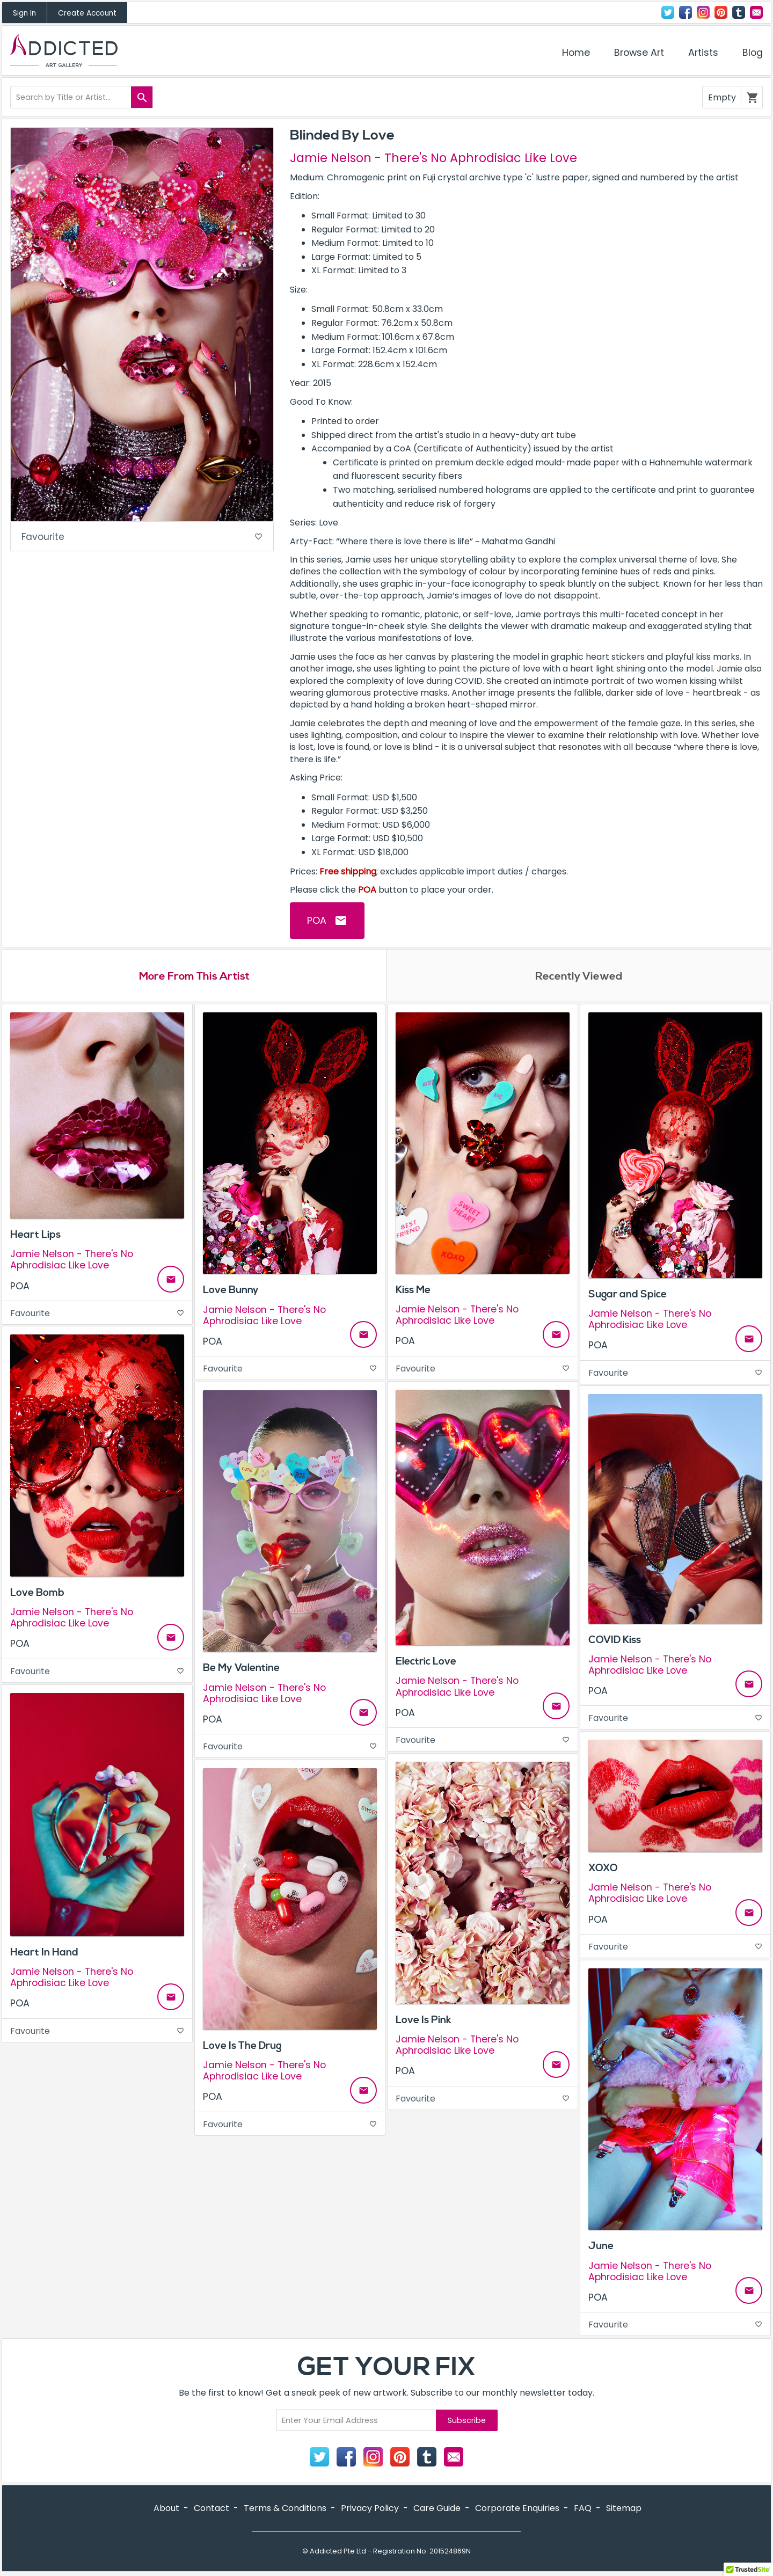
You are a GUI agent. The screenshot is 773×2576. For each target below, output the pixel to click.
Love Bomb (37, 1593)
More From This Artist (194, 976)
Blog (752, 52)
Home (576, 52)
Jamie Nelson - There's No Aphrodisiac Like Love (433, 158)
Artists (703, 52)
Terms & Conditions (285, 2510)
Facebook (685, 12)
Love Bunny (231, 1291)
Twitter (667, 12)
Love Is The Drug (242, 2046)
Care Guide (437, 2510)
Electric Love (426, 1662)
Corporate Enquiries (517, 2510)
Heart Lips (35, 1235)
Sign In (24, 13)
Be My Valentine (241, 1669)
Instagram (703, 12)
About (166, 2510)
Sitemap (623, 2510)
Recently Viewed (578, 976)
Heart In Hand (44, 1953)
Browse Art (639, 52)
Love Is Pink (423, 2021)
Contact (756, 12)
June (601, 2247)
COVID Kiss (614, 1640)
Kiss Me (413, 1291)
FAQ (583, 2510)
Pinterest (720, 12)
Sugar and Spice (627, 1295)
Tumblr (738, 12)
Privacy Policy (370, 2510)
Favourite (141, 537)
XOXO (603, 1869)
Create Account (87, 13)
